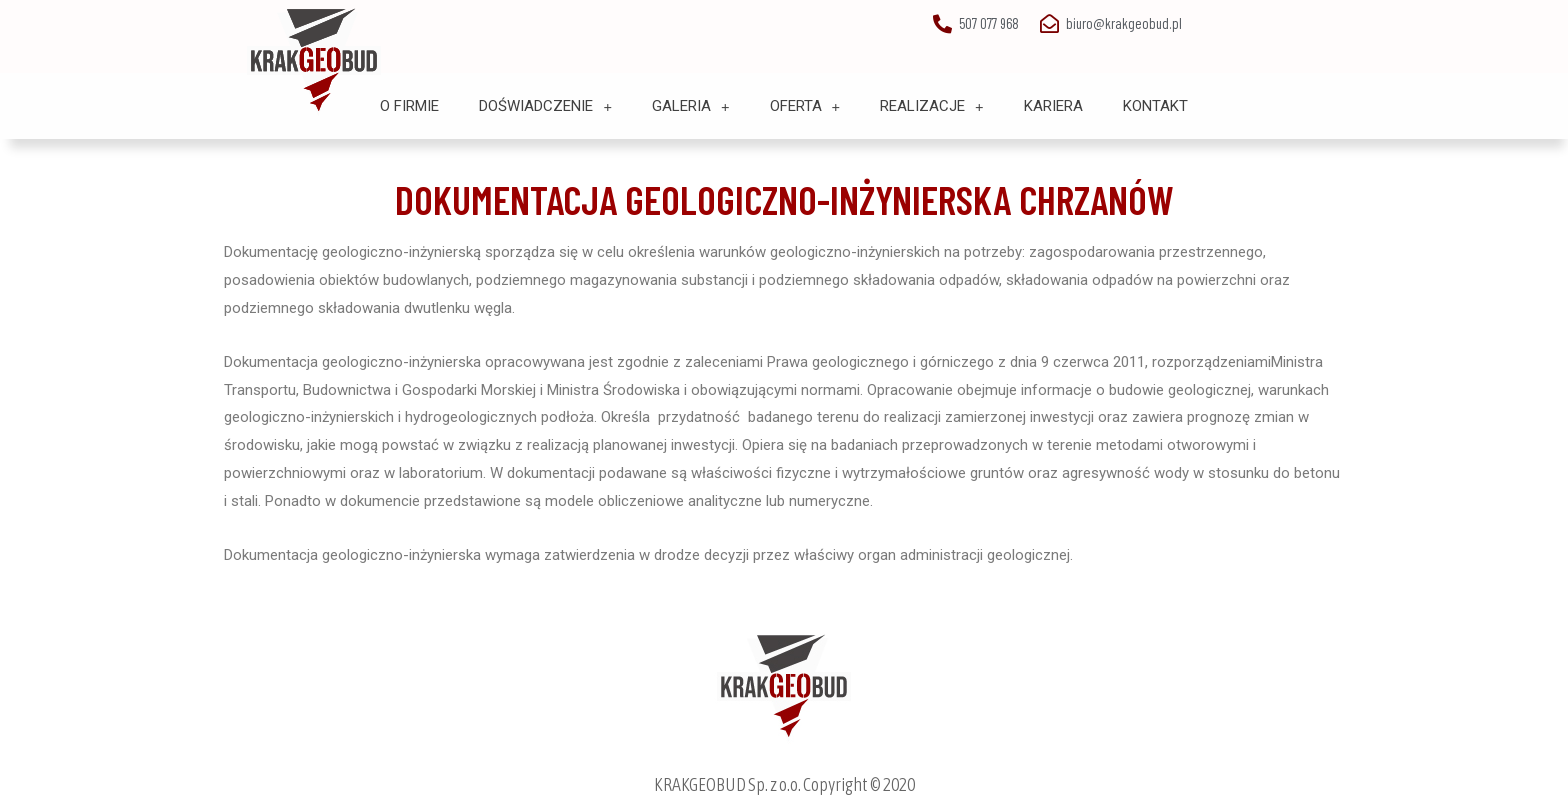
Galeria (691, 106)
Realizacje (932, 106)
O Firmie (409, 106)
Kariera (1053, 106)
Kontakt (1155, 106)
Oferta (805, 106)
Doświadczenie (545, 106)
